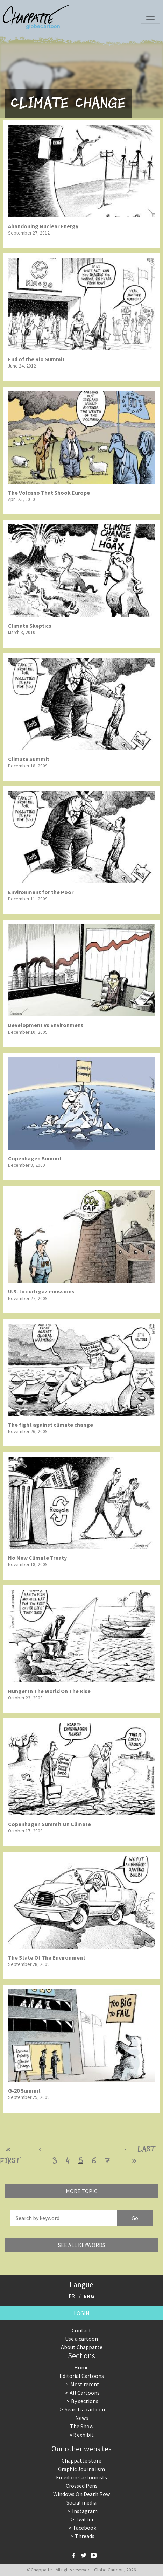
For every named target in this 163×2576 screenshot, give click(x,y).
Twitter (85, 2519)
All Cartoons (85, 2392)
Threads (84, 2536)
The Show (81, 2426)
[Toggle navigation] (150, 17)
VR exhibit (82, 2434)
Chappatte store (81, 2460)
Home (81, 2367)
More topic (81, 2190)
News (81, 2417)
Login (82, 2313)
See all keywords (81, 2244)
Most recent (84, 2384)
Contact (81, 2330)
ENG (89, 2295)
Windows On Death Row (81, 2494)
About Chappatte (81, 2347)
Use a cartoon (81, 2338)
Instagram (85, 2510)
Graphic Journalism (81, 2468)
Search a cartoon (85, 2409)
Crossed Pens (82, 2485)
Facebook (84, 2527)
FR (72, 2295)
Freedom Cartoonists (81, 2477)
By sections (84, 2400)
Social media (81, 2502)
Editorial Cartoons (81, 2375)
